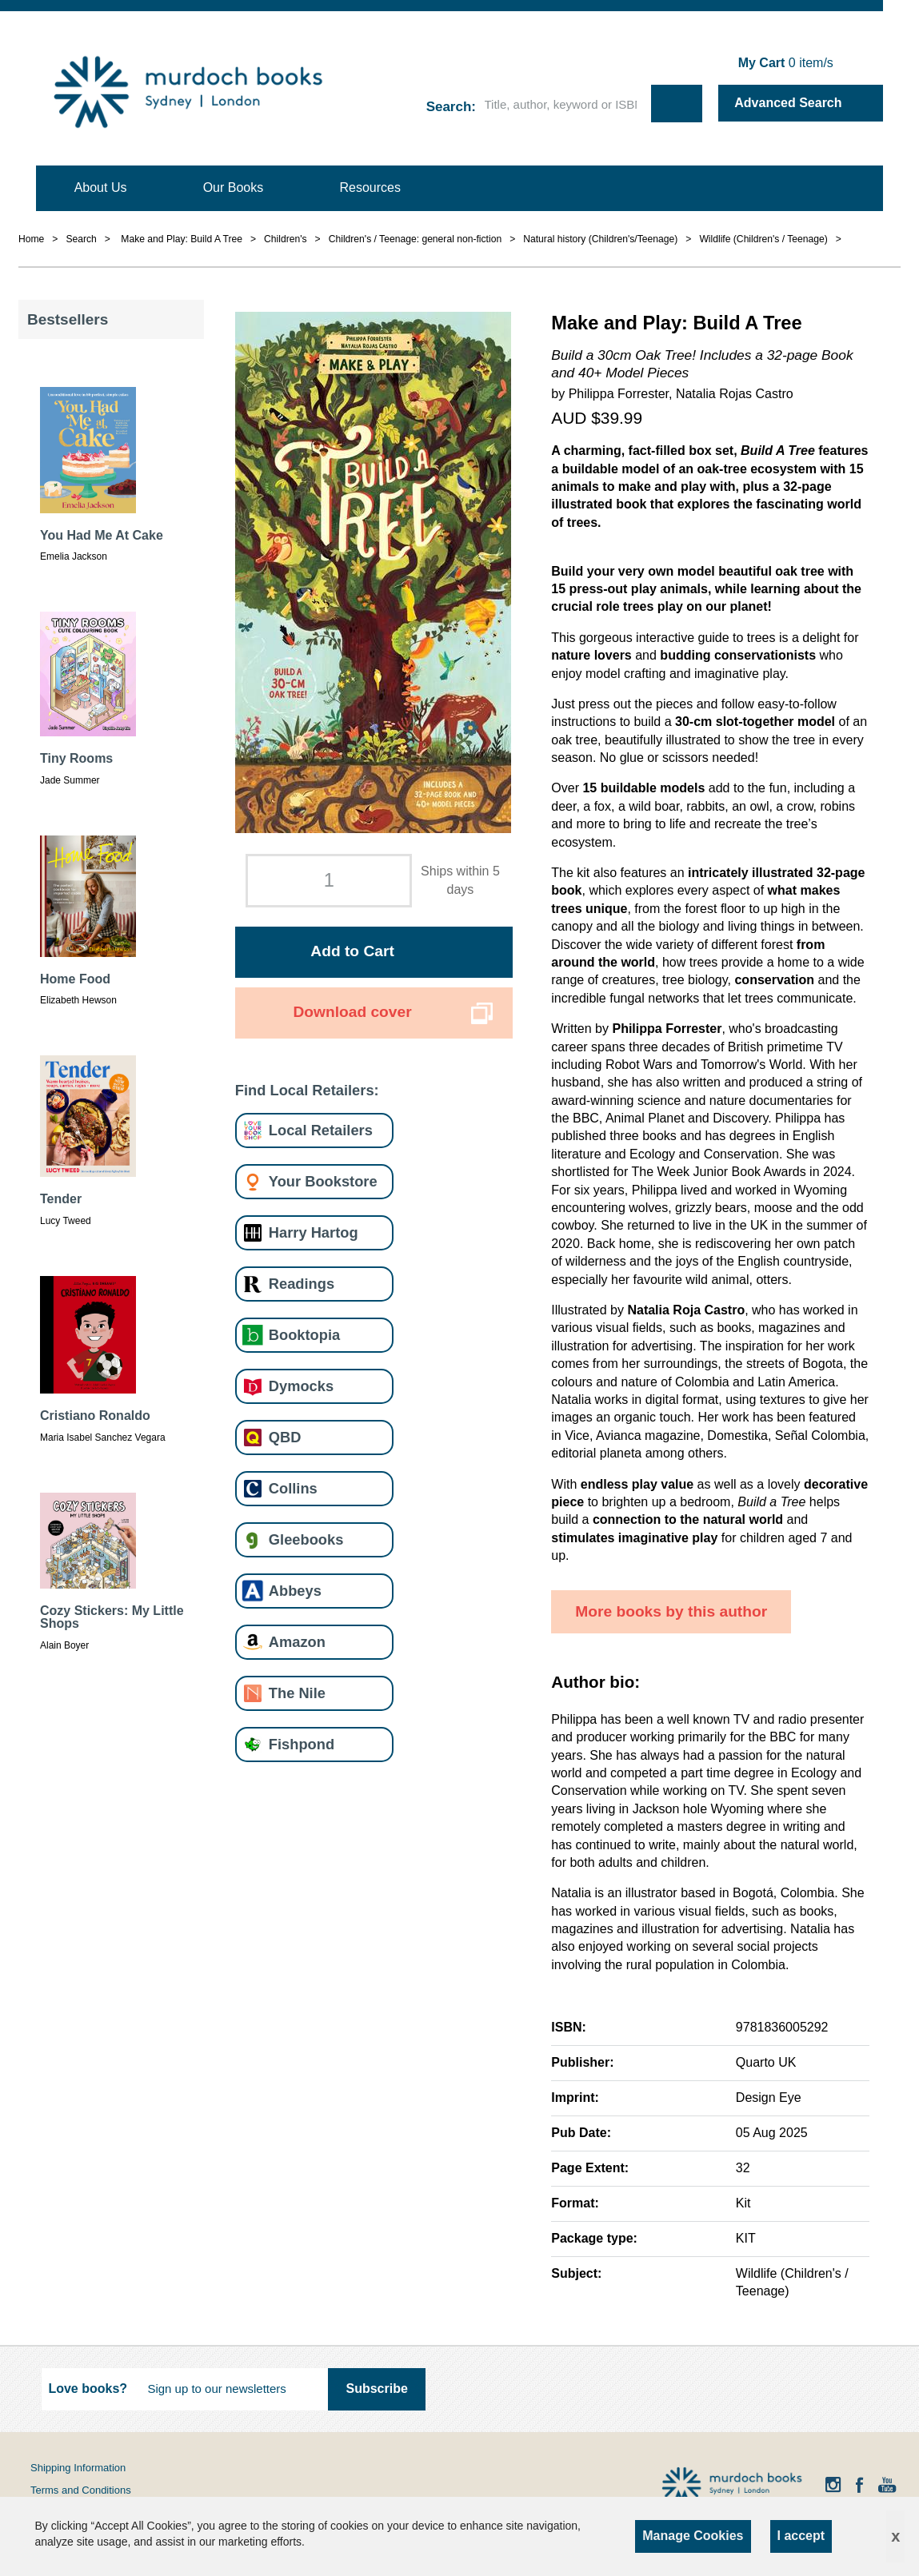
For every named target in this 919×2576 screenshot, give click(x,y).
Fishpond (301, 1744)
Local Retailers (321, 1130)
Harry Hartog (313, 1232)
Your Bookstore (323, 1181)
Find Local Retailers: (307, 1090)
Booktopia (304, 1334)
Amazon (297, 1641)
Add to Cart (352, 951)
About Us (100, 187)
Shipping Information (78, 2468)
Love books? (87, 2388)
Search (449, 106)
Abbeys (295, 1590)
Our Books (233, 187)
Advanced (787, 103)
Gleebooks (306, 1539)
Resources (369, 187)
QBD (285, 1437)
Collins (293, 1488)
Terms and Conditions (80, 2490)
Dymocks (301, 1386)
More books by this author (671, 1611)
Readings (301, 1283)
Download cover (352, 1011)
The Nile (297, 1693)
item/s (785, 63)
